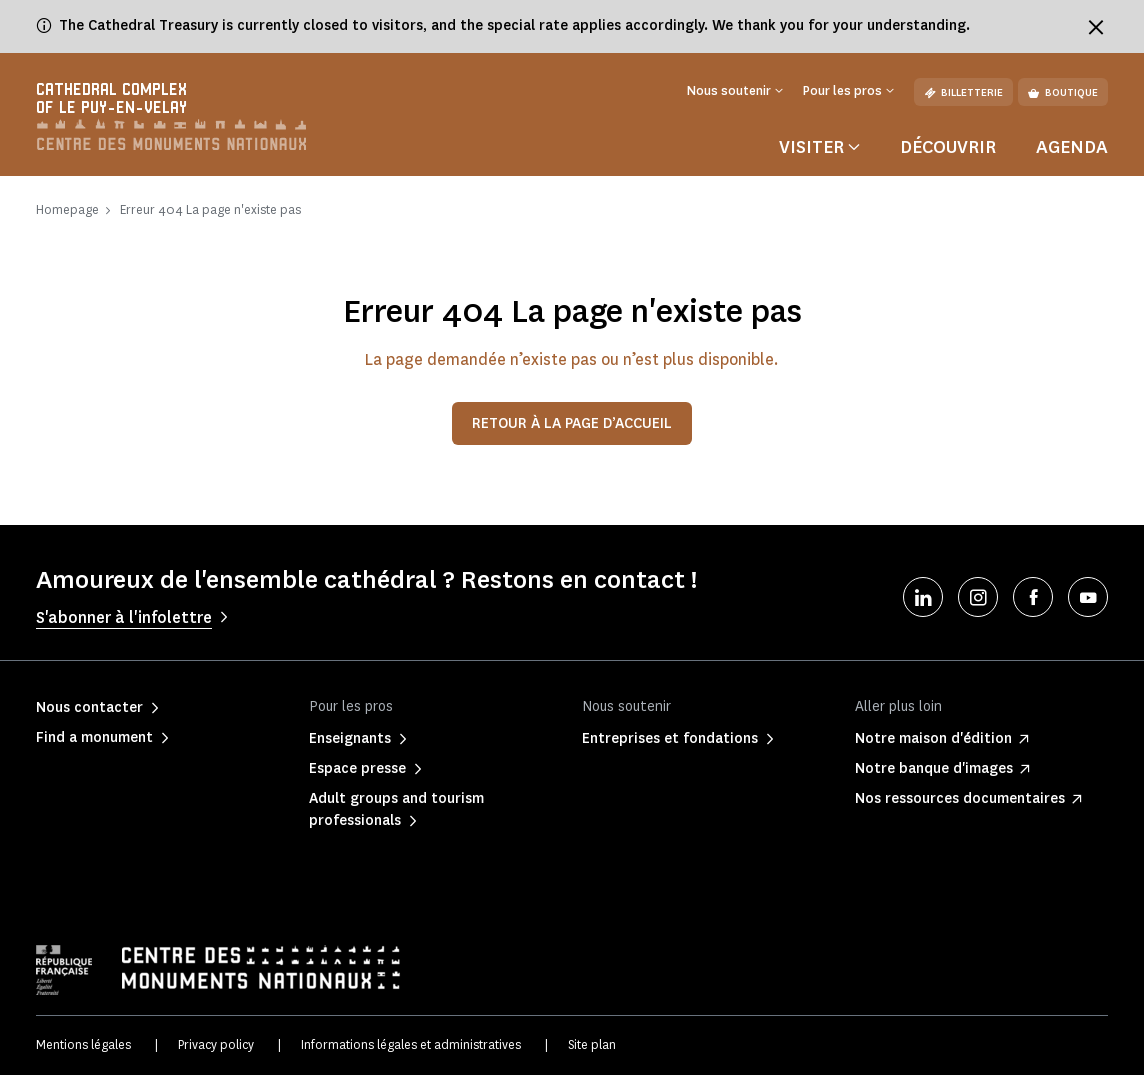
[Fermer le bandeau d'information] (1096, 27)
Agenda (1072, 147)
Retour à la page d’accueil (572, 423)
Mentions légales (83, 1044)
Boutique (1063, 92)
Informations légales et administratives (411, 1044)
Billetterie (963, 92)
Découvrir (948, 147)
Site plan (592, 1044)
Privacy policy (216, 1044)
